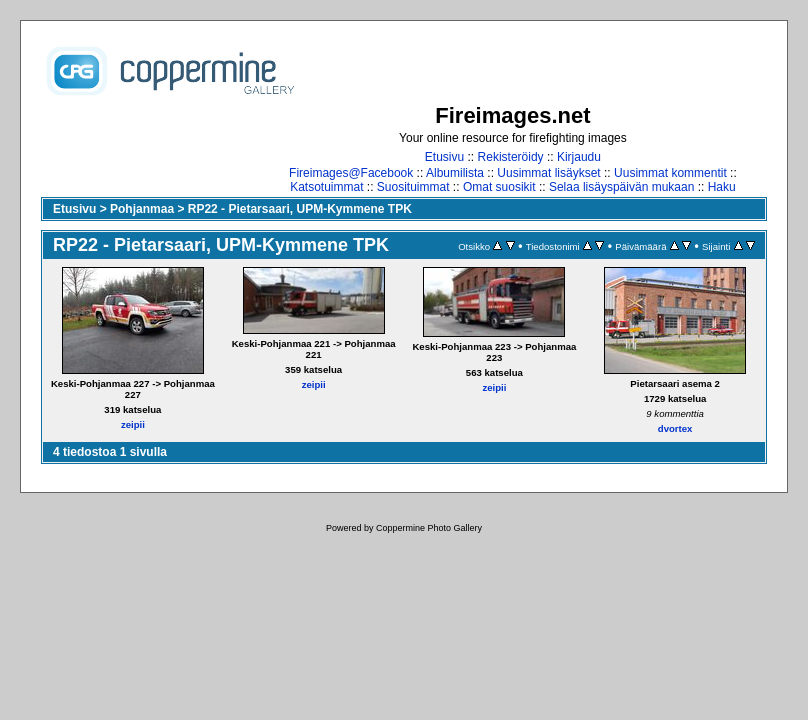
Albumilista (455, 173)
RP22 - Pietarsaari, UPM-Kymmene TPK (300, 209)
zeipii (133, 424)
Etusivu (444, 157)
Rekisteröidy (511, 157)
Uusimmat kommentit (670, 173)
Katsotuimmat (326, 187)
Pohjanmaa (142, 209)
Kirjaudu (579, 157)
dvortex (675, 428)
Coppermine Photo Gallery (429, 528)
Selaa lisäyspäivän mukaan (621, 187)
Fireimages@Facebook (351, 173)
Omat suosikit (499, 187)
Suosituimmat (413, 187)
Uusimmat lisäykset (548, 173)
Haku (722, 187)
